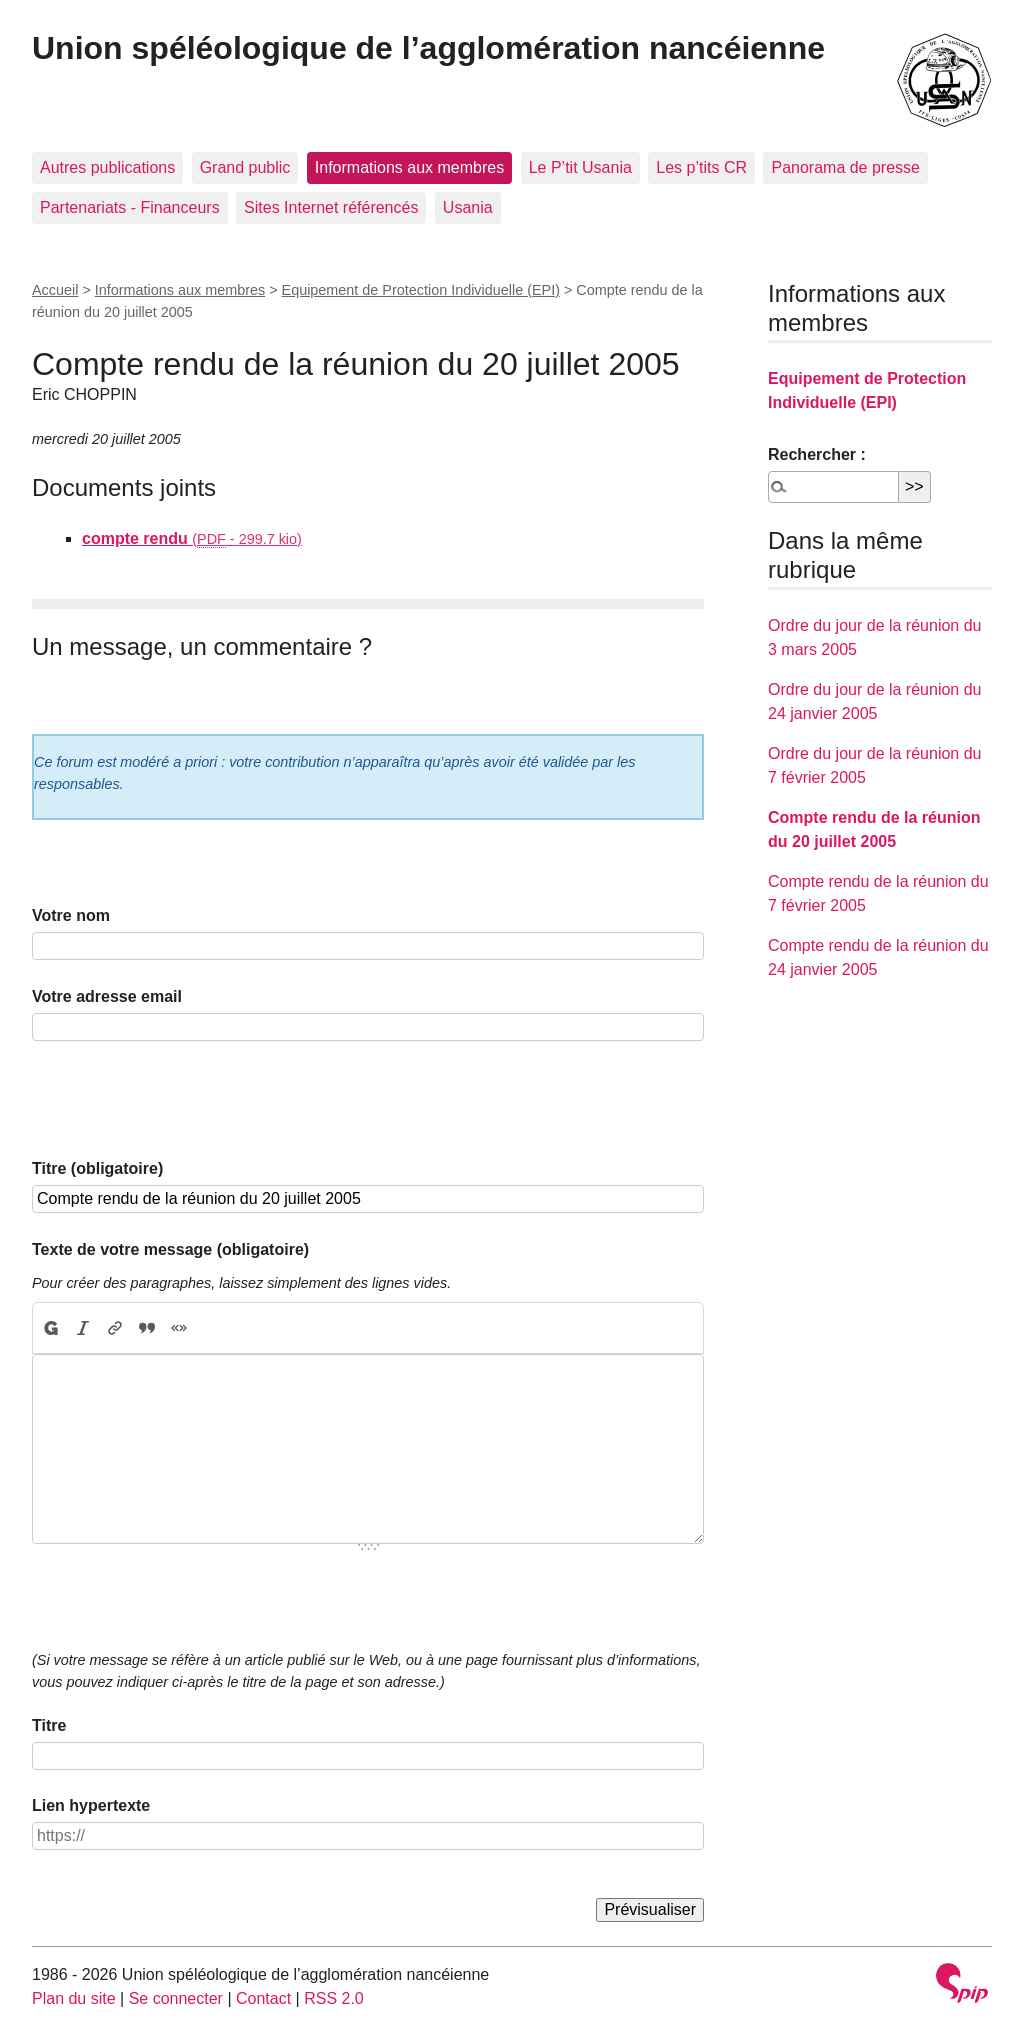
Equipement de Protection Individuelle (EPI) (421, 290)
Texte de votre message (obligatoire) (170, 1249)
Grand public (245, 167)
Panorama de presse (845, 167)
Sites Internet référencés (331, 207)
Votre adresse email (107, 996)
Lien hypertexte (91, 1805)
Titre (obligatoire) (97, 1168)
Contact (263, 1998)
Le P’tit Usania (580, 167)
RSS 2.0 (334, 1998)
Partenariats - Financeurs (130, 207)
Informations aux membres (409, 167)
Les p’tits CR (701, 167)
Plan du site (74, 1998)
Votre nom (71, 915)
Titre (49, 1725)
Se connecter (176, 1998)
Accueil (55, 290)
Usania (468, 207)
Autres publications (107, 167)
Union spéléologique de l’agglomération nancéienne (428, 48)
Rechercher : (817, 454)
